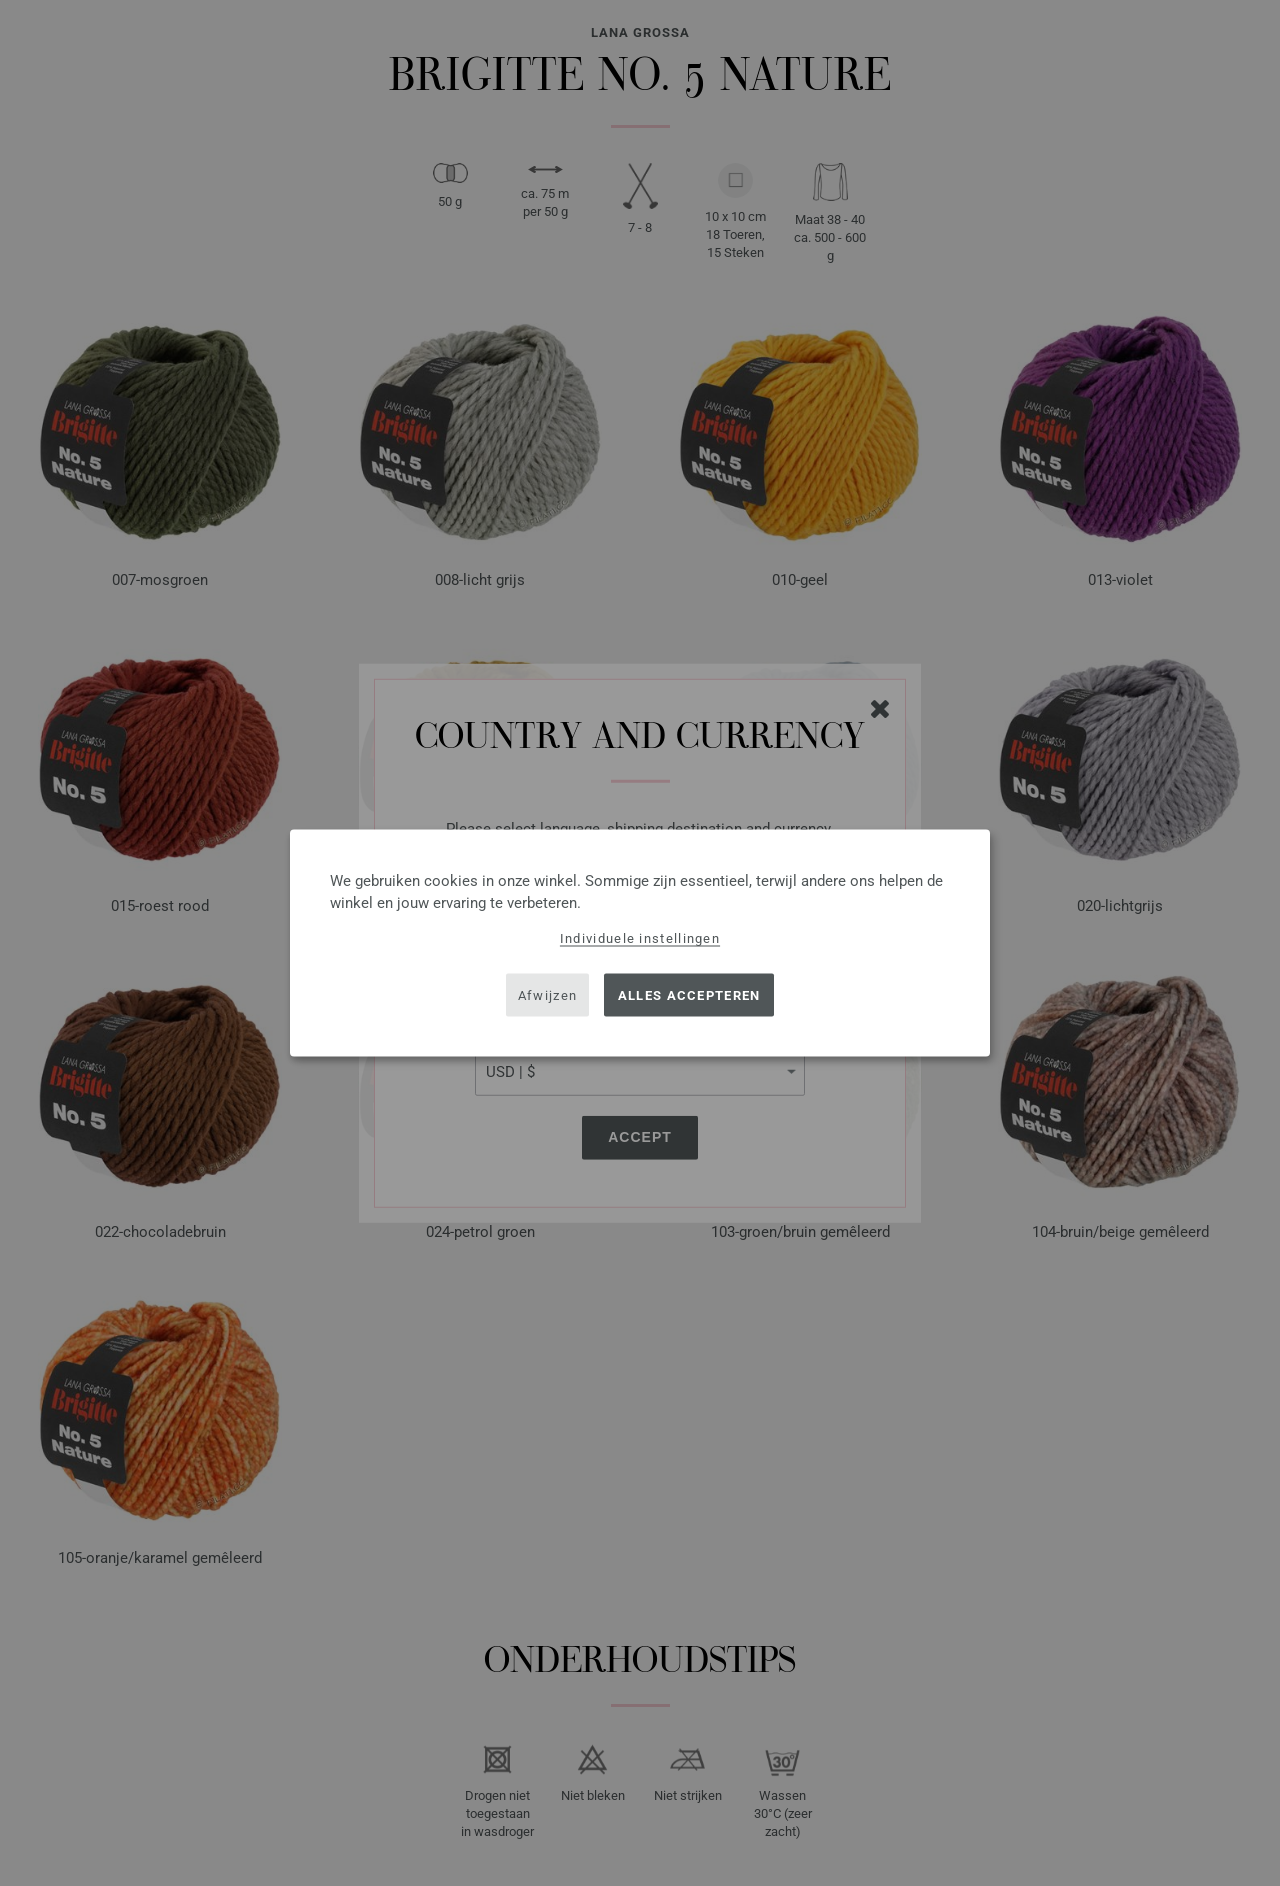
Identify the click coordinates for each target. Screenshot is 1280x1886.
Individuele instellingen (640, 938)
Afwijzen (547, 994)
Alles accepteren (689, 994)
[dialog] (640, 943)
